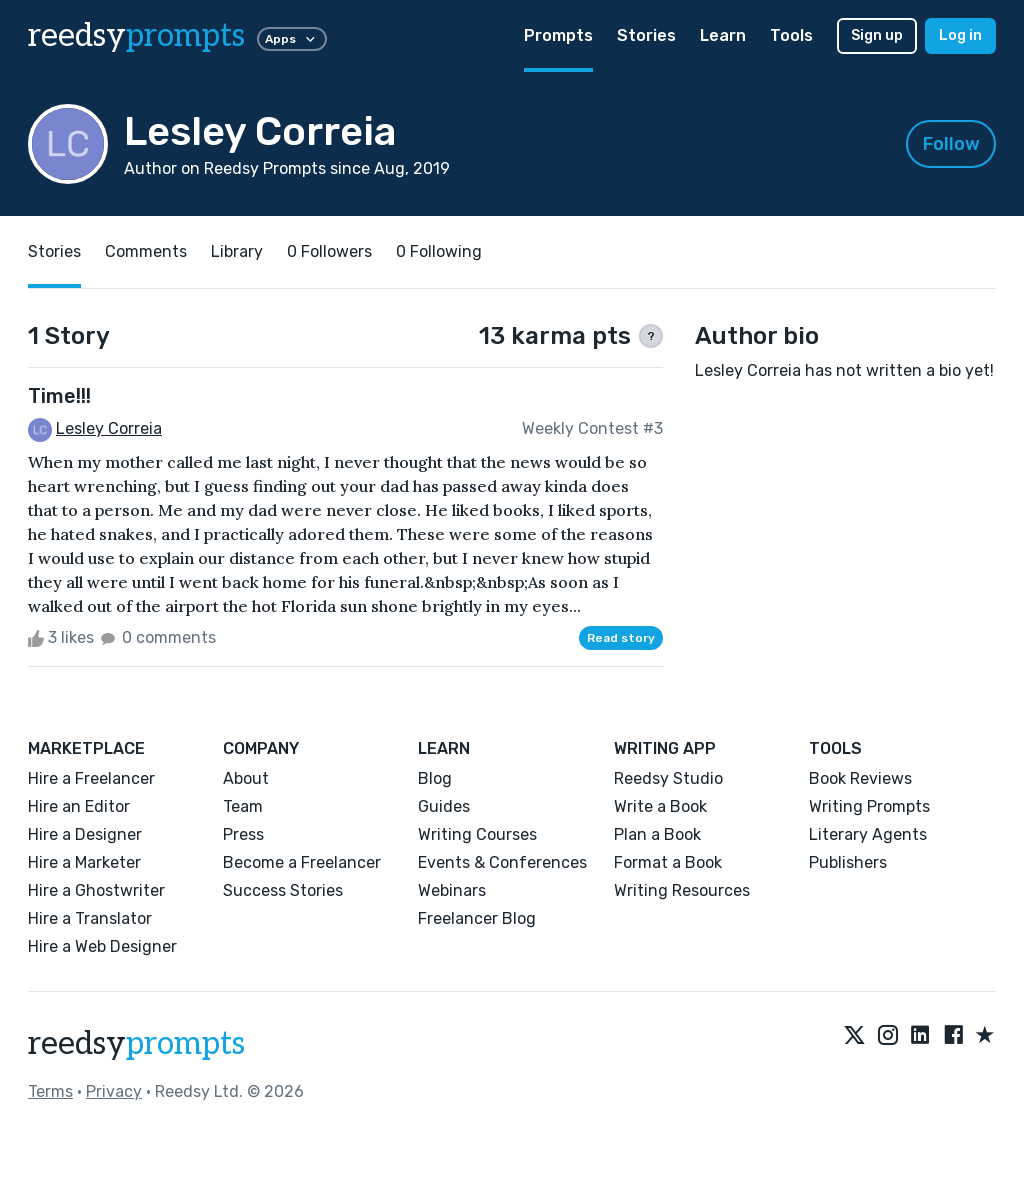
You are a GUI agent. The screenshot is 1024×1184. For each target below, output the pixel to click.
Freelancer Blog (477, 918)
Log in (960, 35)
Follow (951, 144)
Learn (723, 35)
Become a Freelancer (302, 862)
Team (243, 806)
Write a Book (660, 806)
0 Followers (329, 251)
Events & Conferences (502, 862)
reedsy (136, 1044)
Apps (292, 39)
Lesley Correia (109, 428)
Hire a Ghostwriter (96, 890)
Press (243, 834)
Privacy (114, 1091)
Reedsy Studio (668, 778)
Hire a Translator (90, 918)
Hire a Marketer (84, 862)
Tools (791, 35)
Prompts (558, 35)
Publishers (848, 862)
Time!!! (59, 396)
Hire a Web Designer (102, 946)
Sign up (877, 35)
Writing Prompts (869, 806)
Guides (444, 806)
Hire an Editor (79, 806)
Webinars (452, 890)
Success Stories (283, 890)
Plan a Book (657, 834)
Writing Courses (477, 834)
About (246, 778)
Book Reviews (860, 778)
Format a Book (668, 862)
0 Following (439, 251)
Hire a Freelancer (91, 778)
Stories (646, 35)
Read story (621, 638)
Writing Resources (682, 890)
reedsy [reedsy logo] (136, 36)
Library (237, 251)
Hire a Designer (85, 834)
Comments (146, 251)
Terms (50, 1091)
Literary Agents (868, 834)
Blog (435, 778)
